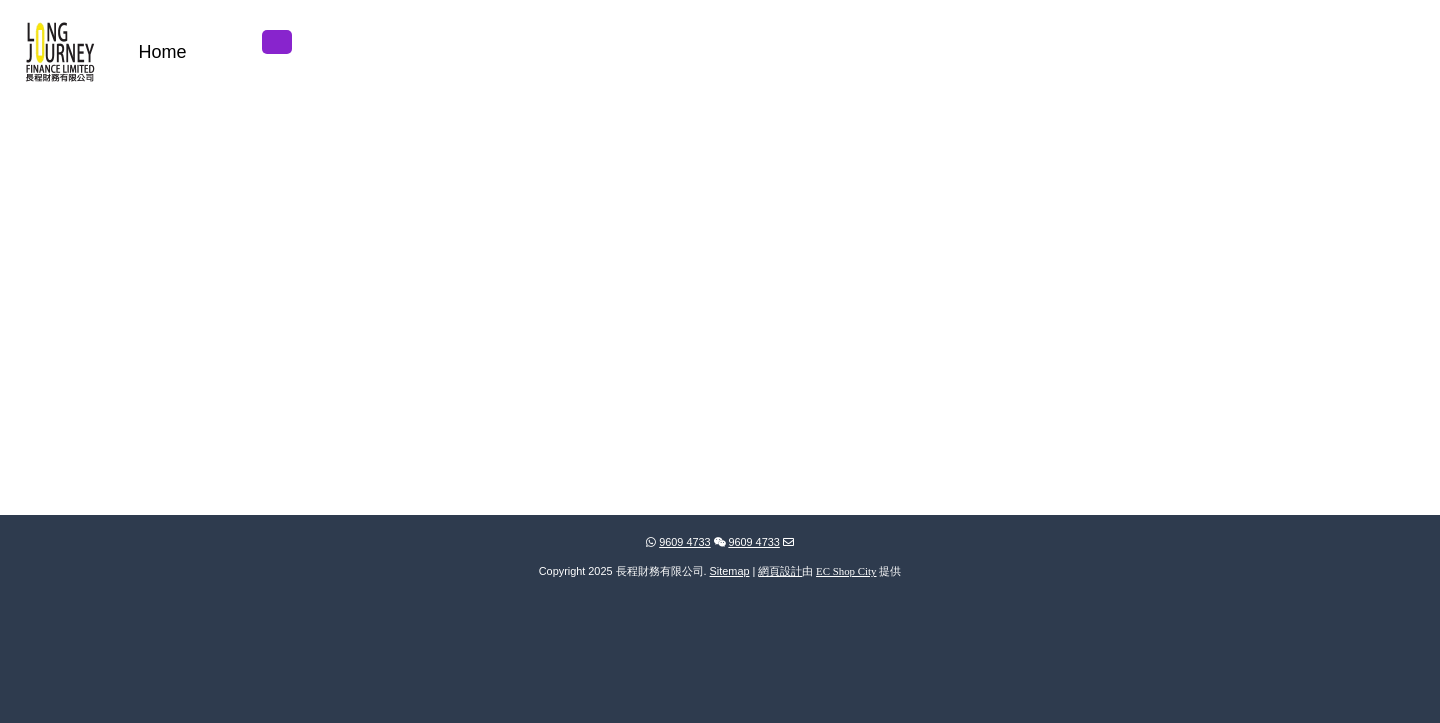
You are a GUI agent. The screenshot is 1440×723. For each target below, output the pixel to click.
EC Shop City (846, 571)
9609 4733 (678, 542)
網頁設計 (780, 571)
